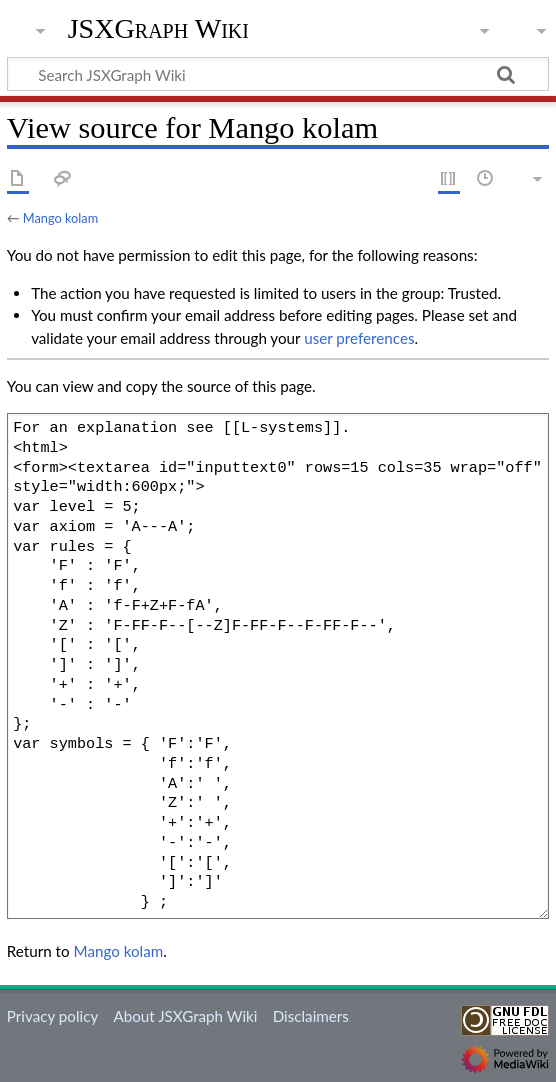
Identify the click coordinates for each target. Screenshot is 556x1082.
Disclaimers (311, 1016)
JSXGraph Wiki (158, 29)
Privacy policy (52, 1016)
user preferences (359, 338)
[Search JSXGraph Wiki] (278, 74)
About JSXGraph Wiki (185, 1016)
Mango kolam (60, 218)
